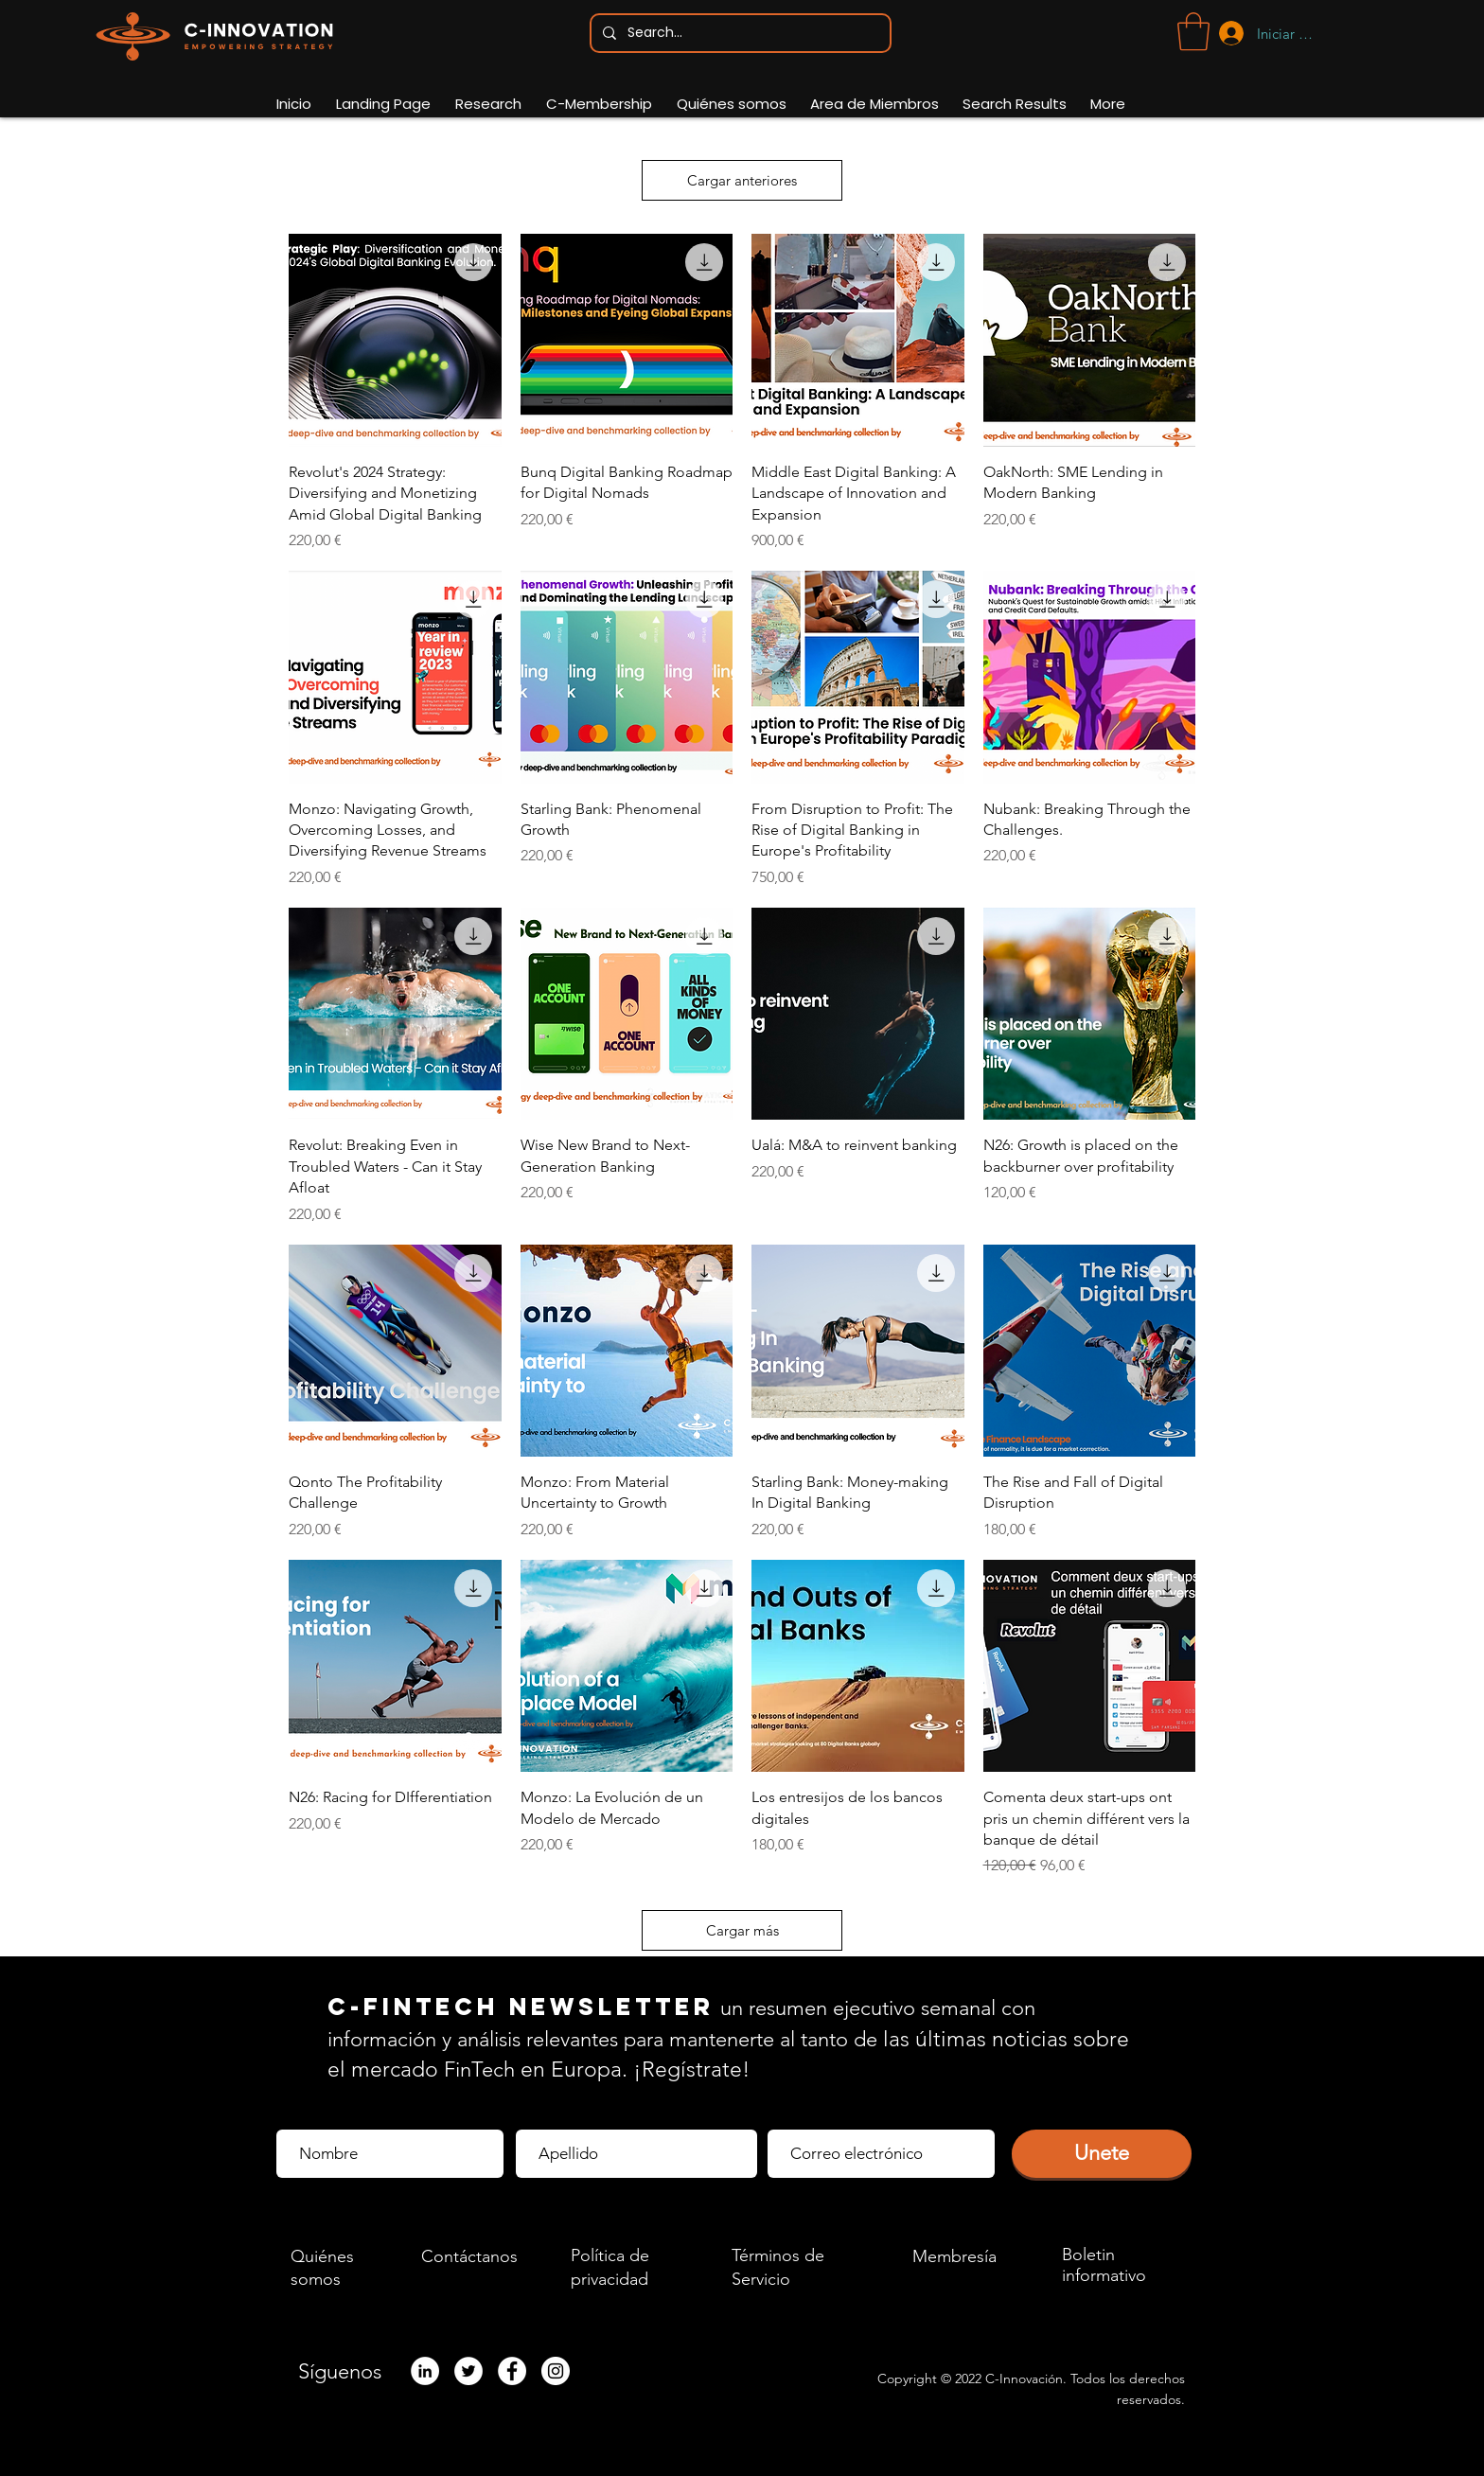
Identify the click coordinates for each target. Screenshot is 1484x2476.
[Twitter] (468, 2371)
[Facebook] (512, 2371)
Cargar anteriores (742, 180)
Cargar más (742, 1930)
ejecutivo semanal (914, 2008)
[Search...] (738, 33)
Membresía (954, 2256)
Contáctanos (469, 2256)
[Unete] (1102, 2154)
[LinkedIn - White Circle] (425, 2371)
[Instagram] (555, 2371)
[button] (1193, 31)
